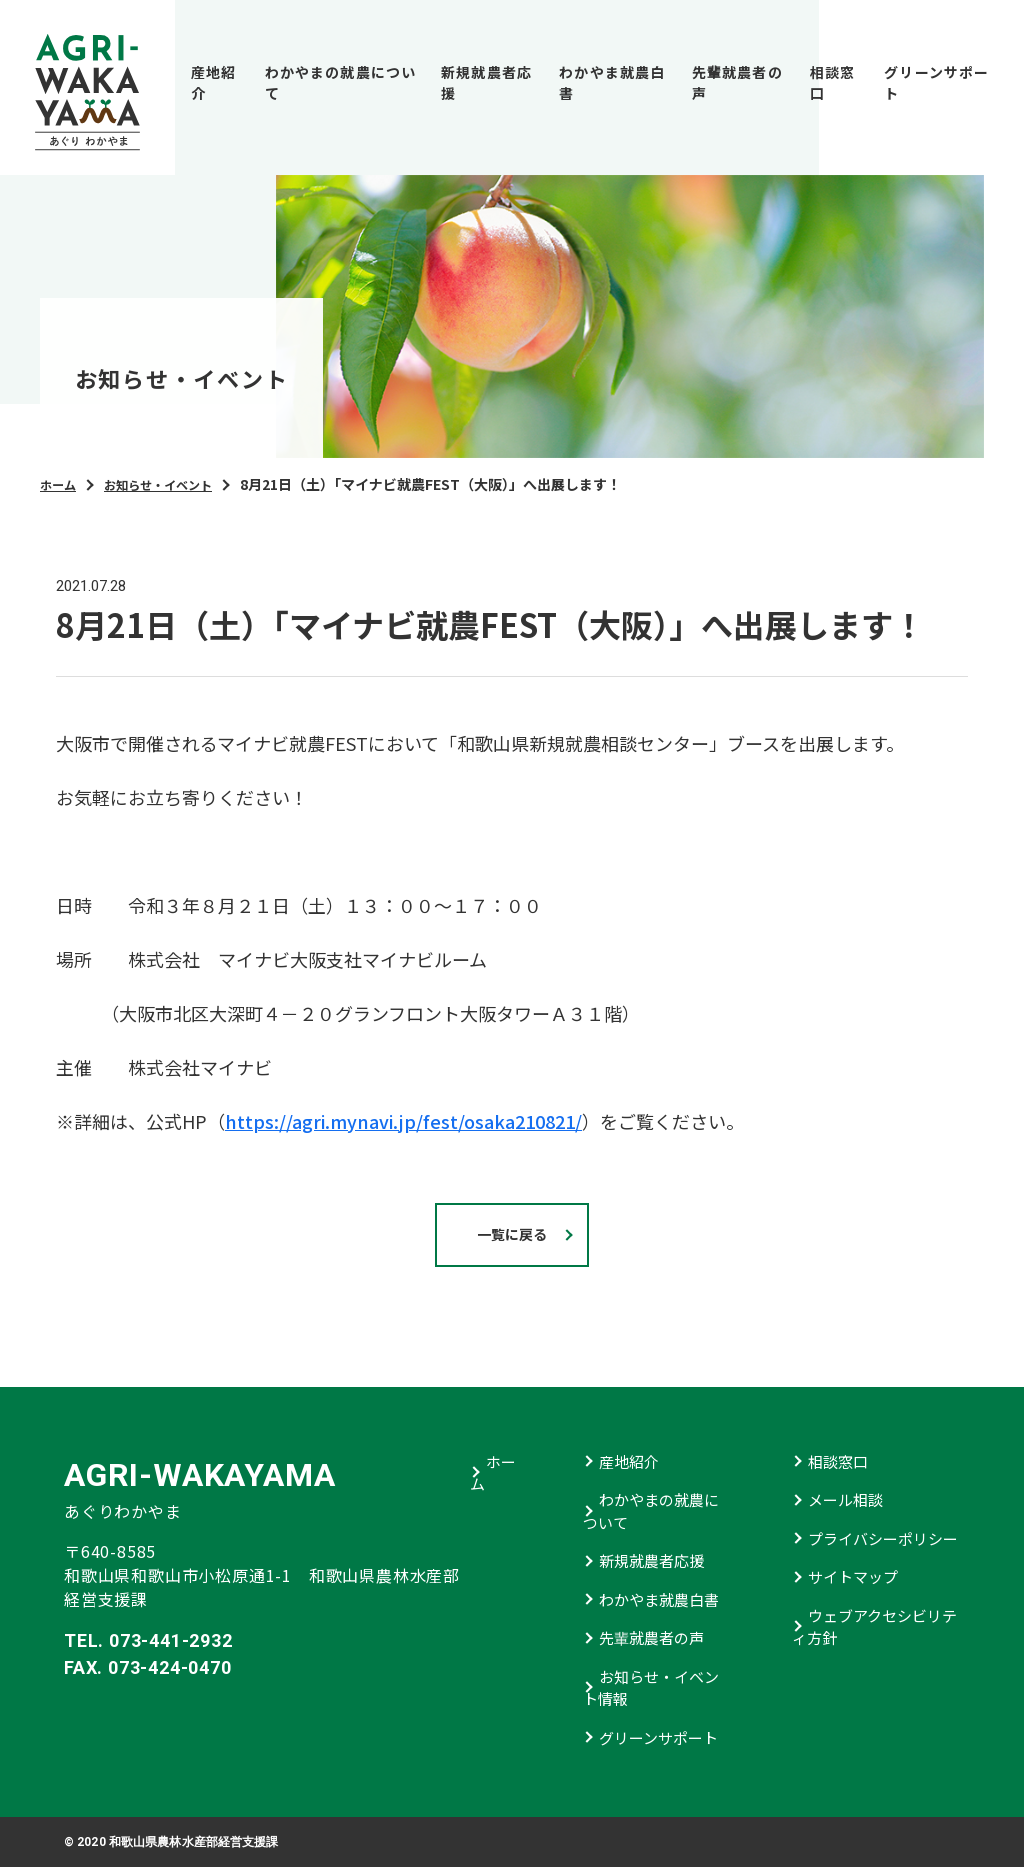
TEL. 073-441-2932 (148, 1640)
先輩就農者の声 (737, 82)
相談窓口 (832, 82)
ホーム (61, 484)
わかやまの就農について (340, 82)
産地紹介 (213, 82)
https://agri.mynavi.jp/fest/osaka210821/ (403, 1121)
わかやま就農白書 (612, 82)
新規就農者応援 (486, 82)
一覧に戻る (512, 1234)
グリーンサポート (936, 82)
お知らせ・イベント (173, 484)
